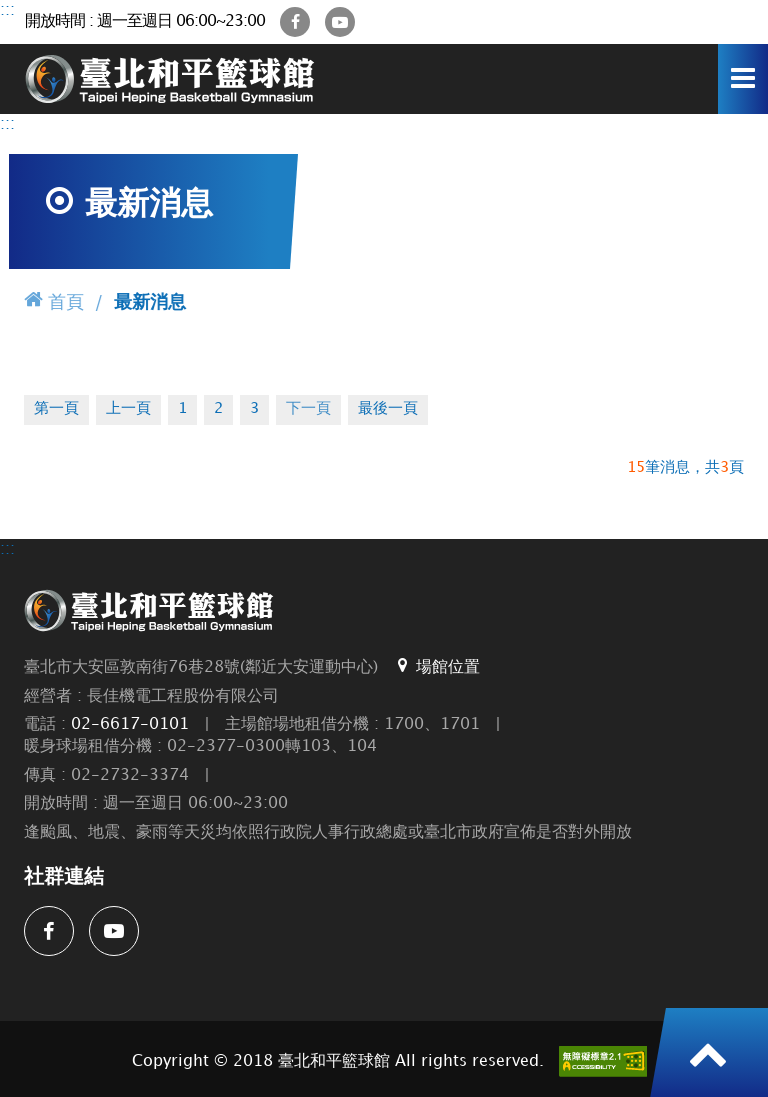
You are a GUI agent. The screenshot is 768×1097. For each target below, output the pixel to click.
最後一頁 (388, 409)
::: (7, 10)
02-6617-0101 (130, 724)
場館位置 (436, 666)
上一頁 (128, 409)
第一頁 (56, 409)
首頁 (54, 300)
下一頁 (308, 409)
